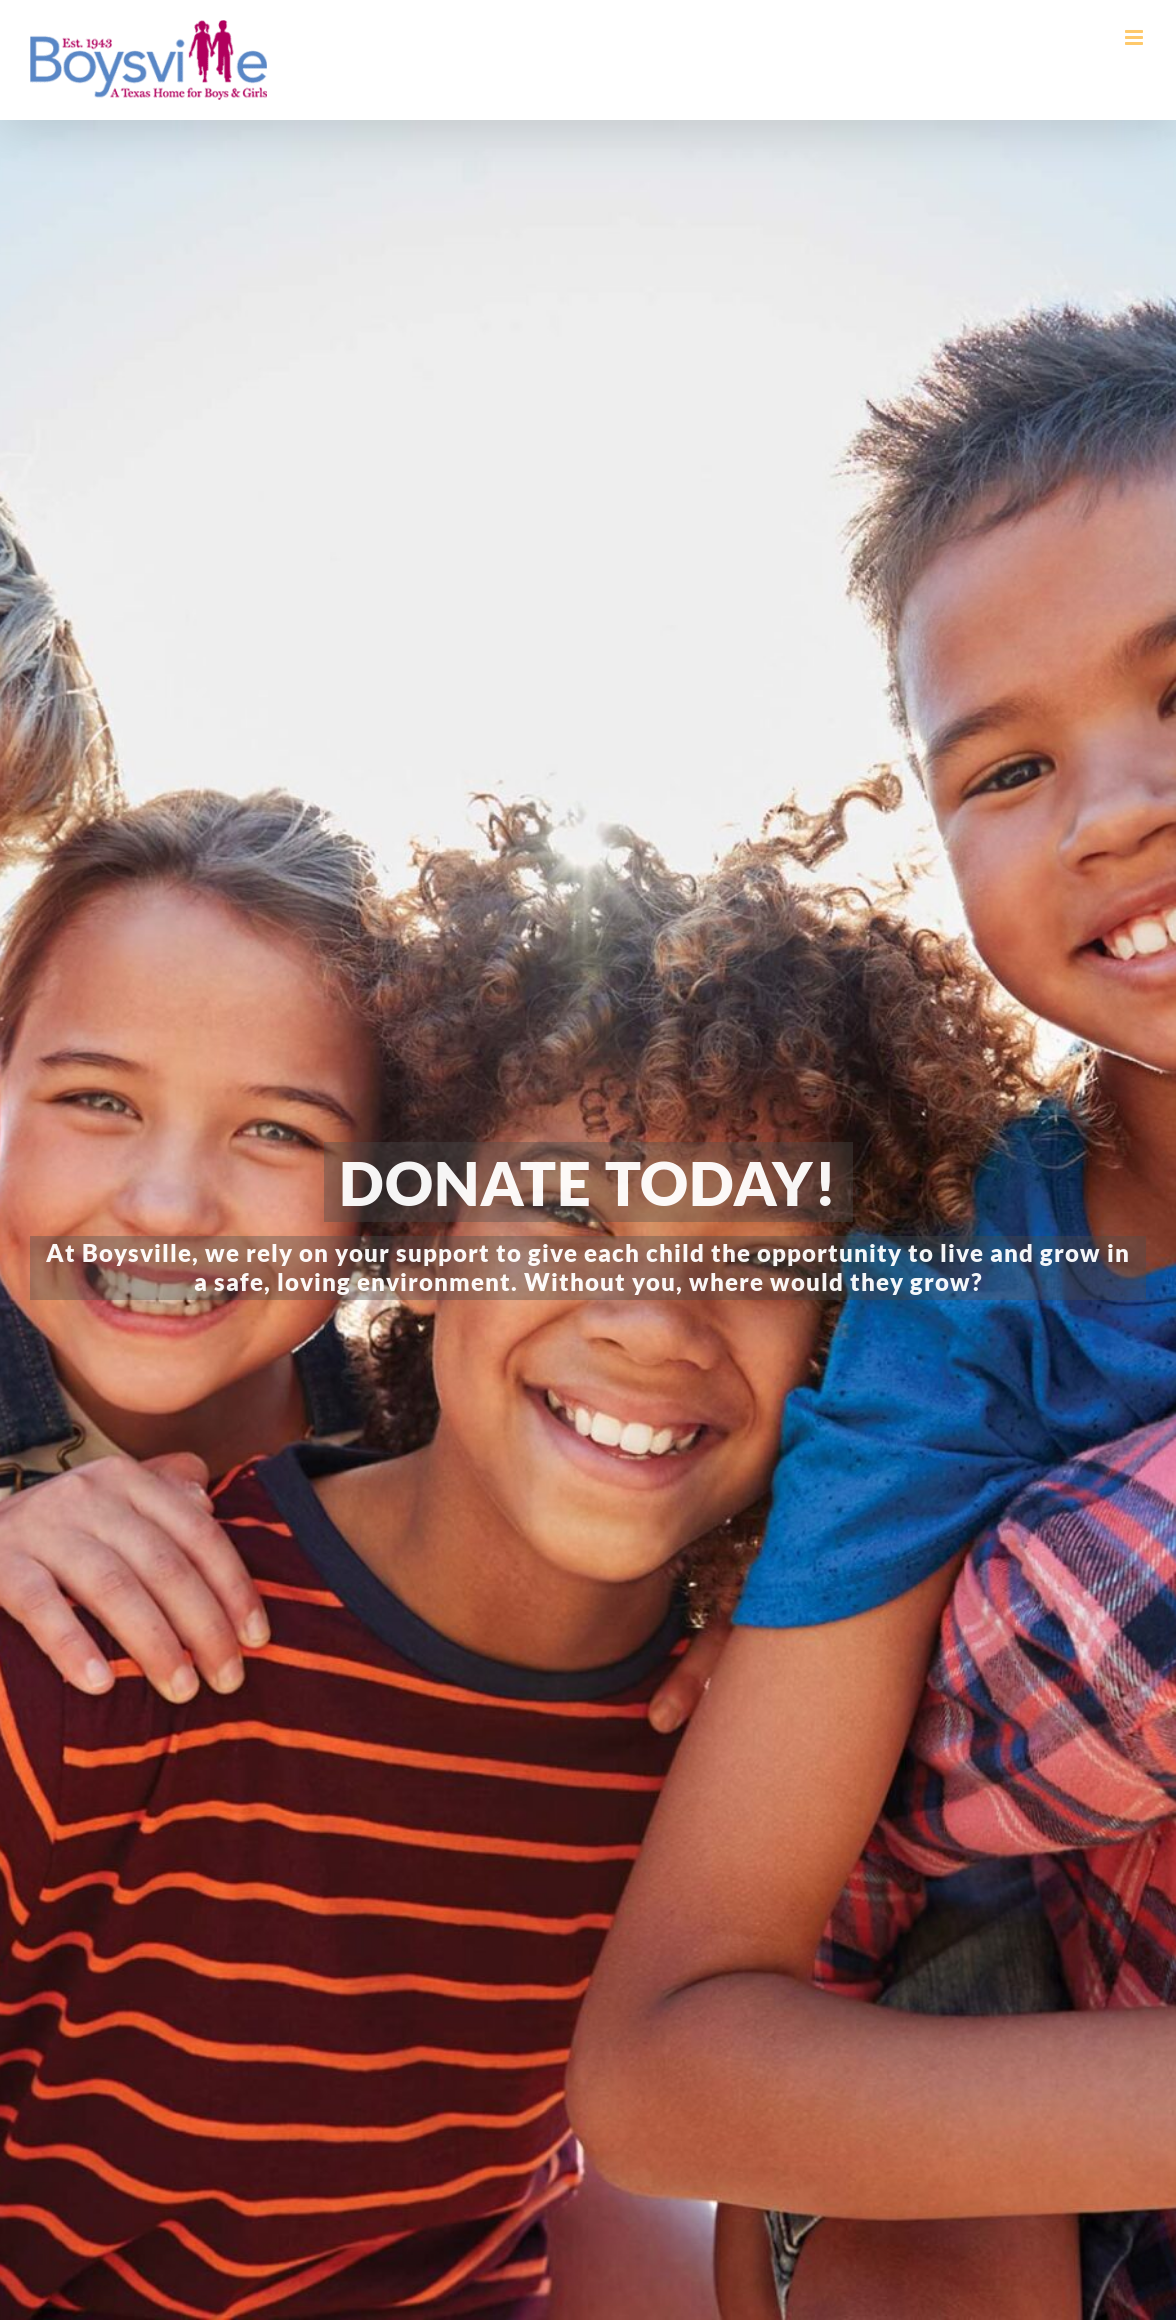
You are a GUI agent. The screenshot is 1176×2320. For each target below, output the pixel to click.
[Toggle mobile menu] (1135, 37)
